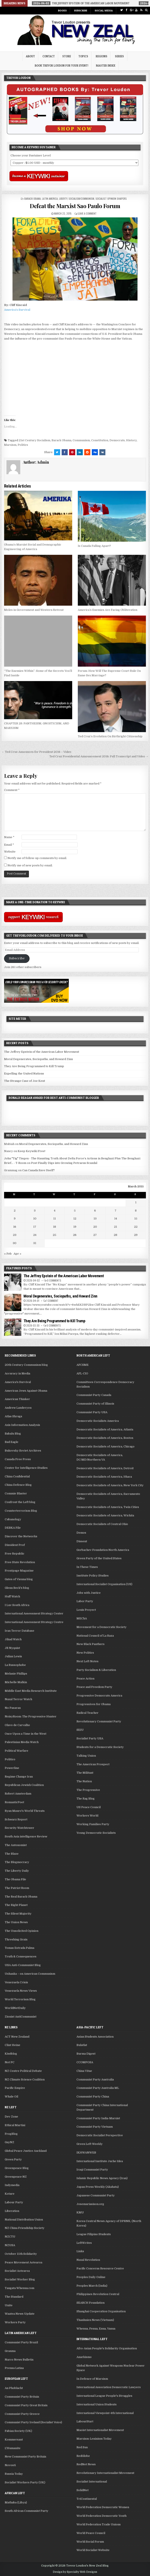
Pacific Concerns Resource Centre (100, 2268)
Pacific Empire (15, 2087)
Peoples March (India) (92, 2285)
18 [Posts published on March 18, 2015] (54, 1226)
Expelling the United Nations (24, 1073)
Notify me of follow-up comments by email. (37, 858)
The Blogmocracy (17, 1862)
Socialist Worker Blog (20, 2279)
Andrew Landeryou (18, 1407)
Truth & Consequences (20, 1956)
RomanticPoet (14, 1802)
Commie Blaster (16, 1493)
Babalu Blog (13, 1433)
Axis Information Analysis (22, 1425)
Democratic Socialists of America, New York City (110, 1485)
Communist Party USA (92, 1412)
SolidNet (83, 2490)
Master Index (105, 65)
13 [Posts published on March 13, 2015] (95, 1218)
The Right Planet (16, 1905)
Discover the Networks (21, 1536)
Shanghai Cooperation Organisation (101, 2311)
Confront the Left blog (20, 1502)
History (131, 440)
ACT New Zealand (17, 2036)
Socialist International (92, 2481)
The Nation (84, 1781)
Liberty (63, 198)
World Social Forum (90, 2541)
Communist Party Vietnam (95, 2126)
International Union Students (97, 2404)
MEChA (82, 1618)
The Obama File (15, 1879)
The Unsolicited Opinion (21, 1930)
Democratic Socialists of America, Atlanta (105, 1429)
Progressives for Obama (94, 1704)
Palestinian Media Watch (22, 1742)
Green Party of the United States (99, 1558)
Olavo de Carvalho (17, 1725)
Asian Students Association (95, 2036)
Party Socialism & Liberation (96, 1670)
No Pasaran (13, 1707)
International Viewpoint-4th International (105, 2413)
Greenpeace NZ (16, 2176)
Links (80, 2251)
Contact (48, 56)
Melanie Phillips (16, 1673)
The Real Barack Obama (21, 1896)
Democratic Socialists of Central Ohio (102, 1524)
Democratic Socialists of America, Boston (105, 1437)
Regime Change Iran (19, 1776)
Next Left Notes (87, 1661)
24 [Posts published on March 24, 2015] (34, 1235)
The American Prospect (93, 1764)
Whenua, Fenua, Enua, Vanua (96, 2328)
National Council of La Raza (95, 1635)
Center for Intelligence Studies (26, 1467)
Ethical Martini (15, 2125)
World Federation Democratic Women (103, 2507)
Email (9, 844)
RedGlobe (83, 2455)
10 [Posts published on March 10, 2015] (34, 1218)
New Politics (85, 1652)
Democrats (117, 440)
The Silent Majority (18, 1913)
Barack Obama (32, 198)
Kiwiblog (11, 2053)
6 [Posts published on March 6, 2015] (95, 1210)
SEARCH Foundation (91, 2302)
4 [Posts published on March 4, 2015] (54, 1210)
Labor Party (85, 1601)
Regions (101, 56)
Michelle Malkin (16, 1682)
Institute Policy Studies (93, 1575)
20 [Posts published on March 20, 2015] (95, 1226)
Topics (83, 56)
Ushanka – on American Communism (30, 1973)
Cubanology (13, 1519)
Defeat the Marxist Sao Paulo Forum (75, 206)
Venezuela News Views (21, 1990)
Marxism (10, 444)
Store (66, 56)
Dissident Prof (15, 1545)
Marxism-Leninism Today (94, 2438)
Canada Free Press (18, 1459)
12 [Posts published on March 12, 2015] (74, 1218)
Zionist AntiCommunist (20, 2016)
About (30, 56)
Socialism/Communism (81, 198)
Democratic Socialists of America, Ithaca (104, 1476)
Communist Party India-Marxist (98, 2118)
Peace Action (85, 1678)
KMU (80, 2212)
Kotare (9, 2193)
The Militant (85, 1772)
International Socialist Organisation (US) (104, 1584)
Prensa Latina (14, 2368)
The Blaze (12, 1853)
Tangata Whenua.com (19, 2288)
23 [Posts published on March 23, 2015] (14, 1235)
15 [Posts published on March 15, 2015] (135, 1218)
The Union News (16, 1922)
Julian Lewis (13, 1656)
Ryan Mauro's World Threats (25, 1810)
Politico (10, 1759)
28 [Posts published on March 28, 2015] (115, 1235)
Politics (23, 444)
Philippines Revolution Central (98, 2294)
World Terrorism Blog (20, 1999)
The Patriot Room (17, 1888)
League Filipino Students (94, 2234)
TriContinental (87, 2498)
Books (62, 10)
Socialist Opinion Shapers (111, 198)
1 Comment (52, 1300)
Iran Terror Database (19, 1630)
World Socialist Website (93, 2550)
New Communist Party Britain (25, 2456)
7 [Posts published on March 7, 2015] (115, 1210)
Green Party (13, 2159)
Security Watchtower (19, 1827)
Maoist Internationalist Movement (100, 2430)
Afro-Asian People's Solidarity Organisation (107, 2348)
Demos (81, 1532)
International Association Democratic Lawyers (109, 2387)
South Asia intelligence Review (26, 1836)
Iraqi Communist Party (92, 2169)
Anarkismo (84, 2357)
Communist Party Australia (95, 2079)
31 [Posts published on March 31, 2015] (34, 1243)
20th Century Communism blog (26, 1364)
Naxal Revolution (88, 2259)
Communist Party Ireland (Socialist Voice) (33, 2422)
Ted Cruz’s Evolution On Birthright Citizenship (110, 736)
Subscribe (80, 10)
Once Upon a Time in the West (25, 1733)
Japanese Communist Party (96, 2195)
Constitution (99, 440)
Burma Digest (86, 2053)
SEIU (80, 1729)
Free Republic (14, 1553)
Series (119, 56)
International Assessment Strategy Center (34, 1613)
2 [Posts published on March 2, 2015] (15, 1210)
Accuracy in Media (17, 1373)
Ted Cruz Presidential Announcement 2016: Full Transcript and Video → (98, 756)
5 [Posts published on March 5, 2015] (75, 1210)
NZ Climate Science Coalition (25, 2079)
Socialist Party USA (90, 1738)
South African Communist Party (26, 2510)
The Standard (14, 2296)
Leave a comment (87, 213)
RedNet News (86, 2464)
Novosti (10, 2465)
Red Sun (82, 2447)
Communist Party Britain (22, 2396)
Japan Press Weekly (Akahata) (98, 2186)
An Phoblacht (14, 2388)
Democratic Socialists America (98, 1420)
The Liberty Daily (17, 1870)
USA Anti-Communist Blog (23, 1965)
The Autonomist (16, 1845)
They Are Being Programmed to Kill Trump (34, 1066)
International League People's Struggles (104, 2395)
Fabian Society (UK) (18, 2431)
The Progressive (88, 1790)
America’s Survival (17, 309)
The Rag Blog (86, 1798)
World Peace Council (91, 2533)
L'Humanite (12, 2448)
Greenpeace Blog (17, 2168)
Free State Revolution (20, 1562)
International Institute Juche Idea (100, 2161)
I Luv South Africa (17, 1605)
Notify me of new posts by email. (30, 865)
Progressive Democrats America (99, 1695)
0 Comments (54, 1280)
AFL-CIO (82, 1373)
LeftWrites (84, 2242)
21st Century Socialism (34, 440)
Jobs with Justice (89, 1592)
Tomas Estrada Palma (19, 1947)
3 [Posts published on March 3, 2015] (35, 1210)
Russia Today (14, 2473)
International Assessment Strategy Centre (34, 1622)
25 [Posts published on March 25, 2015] (54, 1235)
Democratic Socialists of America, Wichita (105, 1515)
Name (9, 837)
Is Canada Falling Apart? (94, 545)
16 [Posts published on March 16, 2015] (14, 1226)
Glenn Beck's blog (17, 1587)
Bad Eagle (11, 1442)
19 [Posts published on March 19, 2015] (74, 1226)
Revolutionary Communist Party (99, 1721)
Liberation (12, 2211)
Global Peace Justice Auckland (26, 2150)
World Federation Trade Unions (99, 2524)
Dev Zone (11, 2116)
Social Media (104, 10)
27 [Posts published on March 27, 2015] (95, 1235)
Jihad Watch (13, 1639)
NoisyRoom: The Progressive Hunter (30, 1716)
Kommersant (14, 2439)
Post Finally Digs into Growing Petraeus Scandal (64, 1163)
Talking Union (86, 1755)
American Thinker (17, 1399)
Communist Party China (93, 2096)
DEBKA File (13, 1527)
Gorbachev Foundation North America (103, 1550)
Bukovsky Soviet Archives (23, 1450)
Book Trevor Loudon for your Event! (61, 65)
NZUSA (10, 2245)
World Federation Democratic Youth (102, 2515)
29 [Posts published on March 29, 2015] (136, 1235)
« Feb (8, 1253)
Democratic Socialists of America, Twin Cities (108, 1507)
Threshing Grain (16, 1939)
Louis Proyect (86, 1609)
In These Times (87, 1567)
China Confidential (17, 1476)
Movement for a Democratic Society (102, 1627)
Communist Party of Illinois (95, 1403)
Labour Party (14, 2202)
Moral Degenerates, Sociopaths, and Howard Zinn (38, 1059)
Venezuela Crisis (16, 1982)
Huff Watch (12, 1596)
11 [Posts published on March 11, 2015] (54, 1218)
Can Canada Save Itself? (38, 1170)
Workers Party (15, 2322)
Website (10, 851)
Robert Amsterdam (18, 1793)
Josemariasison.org (90, 2204)
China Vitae (84, 2070)
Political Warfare (16, 1750)
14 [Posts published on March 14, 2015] (115, 1218)
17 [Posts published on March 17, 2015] (34, 1226)
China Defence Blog (18, 1484)
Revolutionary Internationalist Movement (105, 2473)
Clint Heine (12, 2045)
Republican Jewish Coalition (24, 1785)
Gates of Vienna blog (19, 1579)
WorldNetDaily (15, 2008)
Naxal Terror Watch (18, 1699)
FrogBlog (11, 2133)
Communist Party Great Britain (26, 2405)
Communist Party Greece (22, 2413)
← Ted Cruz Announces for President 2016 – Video (36, 751)
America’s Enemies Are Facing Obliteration (107, 609)
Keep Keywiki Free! (31, 1151)
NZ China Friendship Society (24, 2228)
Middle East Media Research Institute (31, 1690)
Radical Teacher (87, 1712)
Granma (10, 2351)
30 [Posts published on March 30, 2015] (14, 1243)
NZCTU (10, 2236)
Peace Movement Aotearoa (23, 2262)
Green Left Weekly (90, 2144)
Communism (81, 440)
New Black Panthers (91, 1644)
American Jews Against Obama (26, 1390)
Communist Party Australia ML (98, 2087)
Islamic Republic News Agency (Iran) (102, 2178)
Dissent (82, 1541)
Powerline (12, 1768)
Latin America (50, 198)
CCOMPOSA (85, 2062)
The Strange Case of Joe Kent (24, 1080)
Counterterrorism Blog (21, 1510)
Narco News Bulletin (19, 2359)
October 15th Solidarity (21, 2253)
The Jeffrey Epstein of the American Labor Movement (41, 1051)
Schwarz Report (16, 1819)
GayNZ (9, 2142)
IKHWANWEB (86, 2152)
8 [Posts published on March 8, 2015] (136, 1210)
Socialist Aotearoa (17, 2270)
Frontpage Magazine (19, 1570)
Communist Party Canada (94, 1395)
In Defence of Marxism (92, 2378)
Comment (12, 790)
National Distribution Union (24, 2219)
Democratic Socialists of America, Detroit (105, 1468)
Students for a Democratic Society (100, 1747)
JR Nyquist (12, 1648)
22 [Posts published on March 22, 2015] (136, 1226)
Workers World (87, 1815)
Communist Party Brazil (21, 2342)
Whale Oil (11, 2096)
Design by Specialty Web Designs (75, 2571)
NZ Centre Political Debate (23, 2070)
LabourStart (85, 2421)
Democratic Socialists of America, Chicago (105, 1446)
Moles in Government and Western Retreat (34, 609)
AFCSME (83, 1364)
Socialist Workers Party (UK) (25, 2482)
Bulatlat (82, 2045)
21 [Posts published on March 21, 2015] (115, 1226)
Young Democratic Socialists (96, 1832)
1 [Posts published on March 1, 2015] (135, 1202)
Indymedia (12, 2185)
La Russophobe (15, 1665)
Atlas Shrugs (13, 1416)
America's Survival (18, 1382)
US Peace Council (89, 1807)
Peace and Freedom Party (94, 1687)
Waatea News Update (19, 2313)
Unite (8, 2305)
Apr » (17, 1253)
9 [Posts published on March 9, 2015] (15, 1218)
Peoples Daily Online (91, 2277)
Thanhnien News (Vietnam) (95, 2320)
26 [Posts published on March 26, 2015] (75, 1235)
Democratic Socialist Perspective (100, 2135)
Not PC (9, 2062)
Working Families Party (93, 1824)
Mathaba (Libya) (16, 2502)
